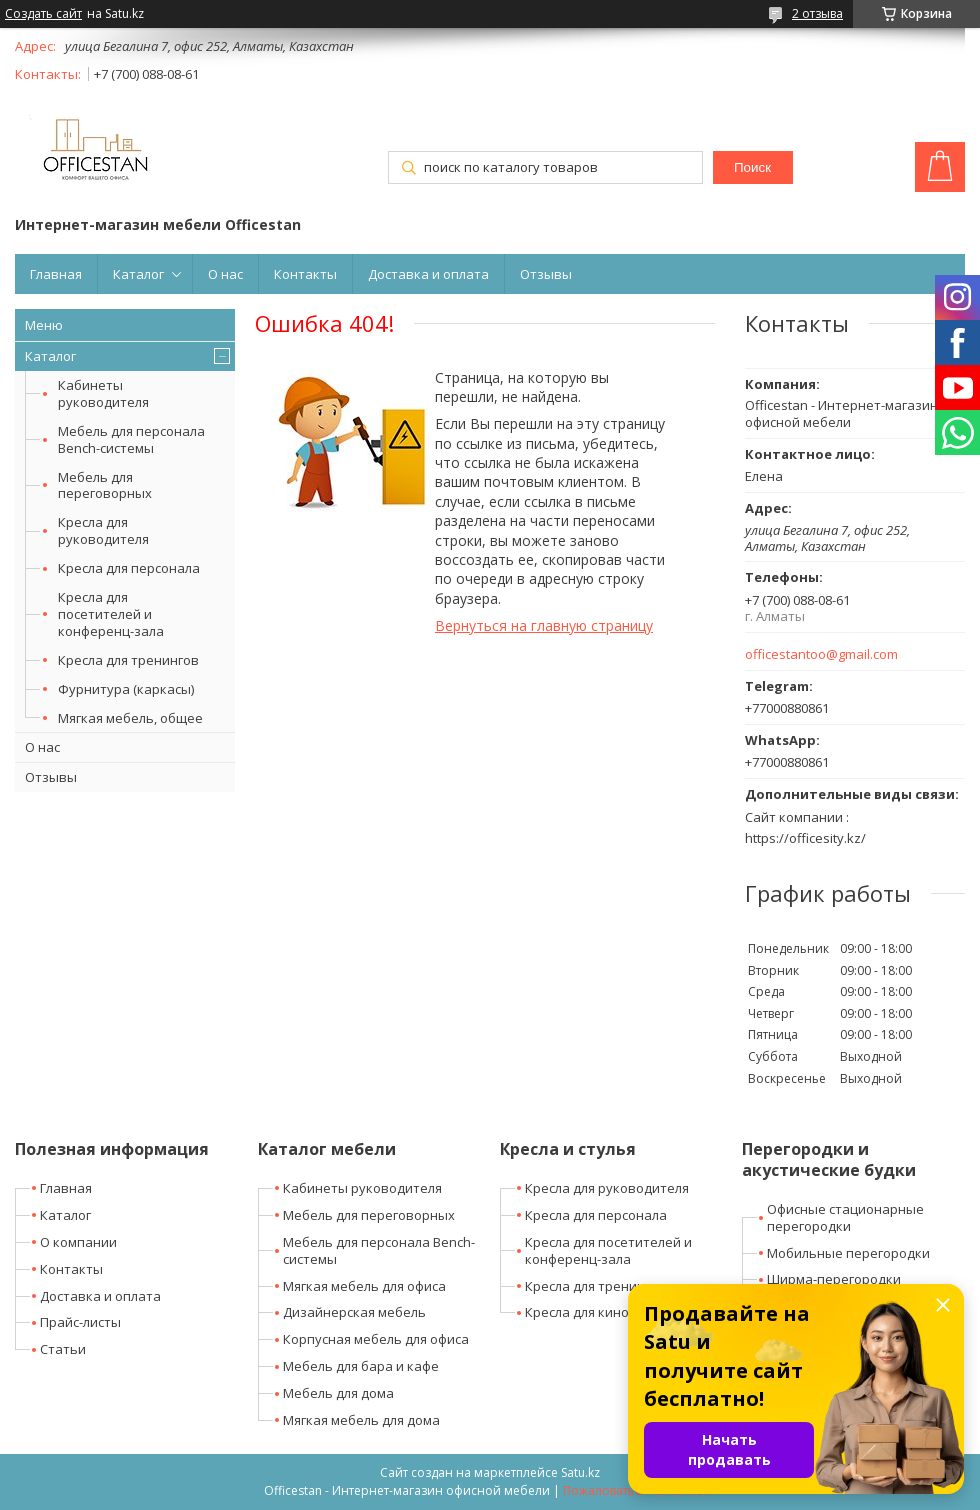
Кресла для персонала (129, 568)
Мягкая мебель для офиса (364, 1286)
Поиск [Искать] (752, 167)
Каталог (138, 274)
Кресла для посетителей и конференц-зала (111, 614)
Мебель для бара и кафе (361, 1366)
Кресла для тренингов (128, 660)
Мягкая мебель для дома (361, 1420)
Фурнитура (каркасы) (126, 689)
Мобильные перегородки (848, 1253)
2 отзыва (817, 13)
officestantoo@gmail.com (821, 654)
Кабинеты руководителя (103, 393)
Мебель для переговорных (105, 485)
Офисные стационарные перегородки (845, 1217)
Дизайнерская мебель (354, 1312)
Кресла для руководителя (103, 530)
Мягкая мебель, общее (130, 718)
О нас (225, 274)
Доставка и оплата (428, 274)
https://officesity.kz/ (805, 838)
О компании (78, 1242)
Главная (56, 274)
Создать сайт (43, 14)
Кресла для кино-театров (606, 1312)
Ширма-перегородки (834, 1279)
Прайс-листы (80, 1322)
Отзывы (546, 274)
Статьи (63, 1349)
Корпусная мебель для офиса (376, 1339)
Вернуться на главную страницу (544, 625)
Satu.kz (580, 1472)
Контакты (305, 274)
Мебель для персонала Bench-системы (131, 439)
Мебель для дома (338, 1393)
